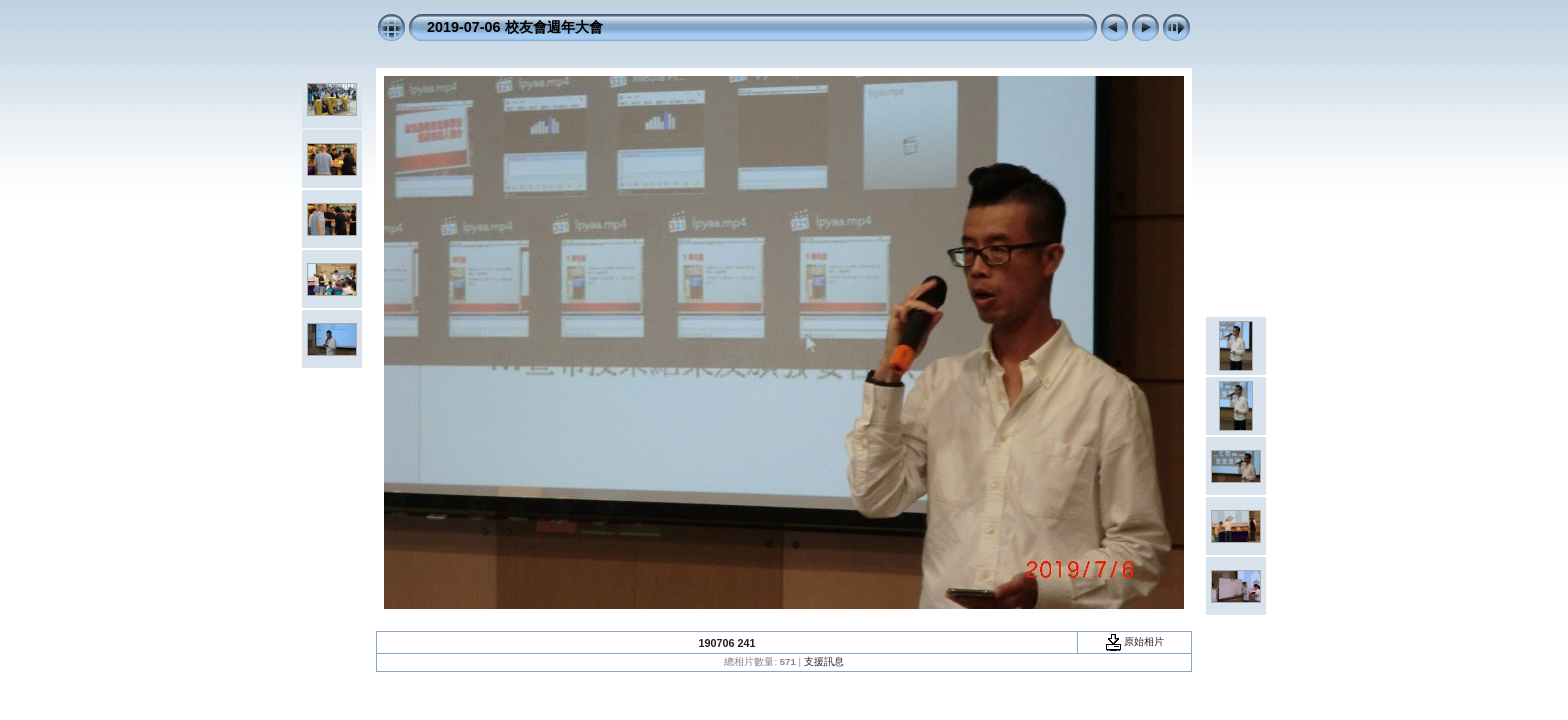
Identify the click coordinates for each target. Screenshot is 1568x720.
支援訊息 (824, 661)
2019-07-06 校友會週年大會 (515, 27)
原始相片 (1135, 641)
